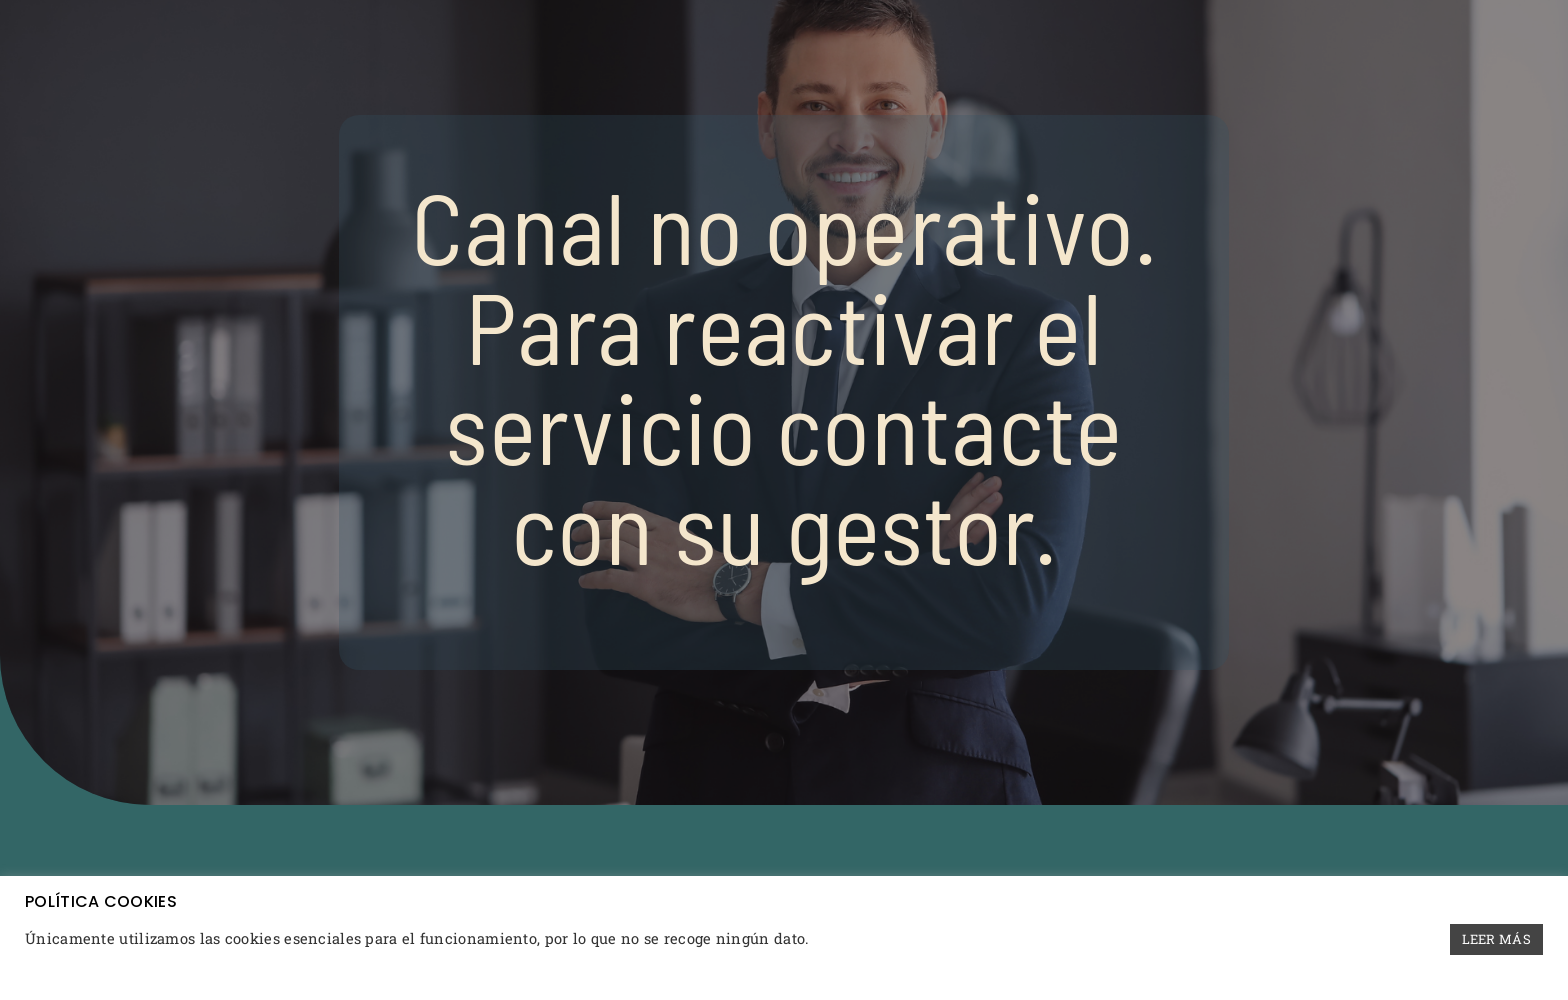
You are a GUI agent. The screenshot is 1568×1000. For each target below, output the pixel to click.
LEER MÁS (1496, 939)
